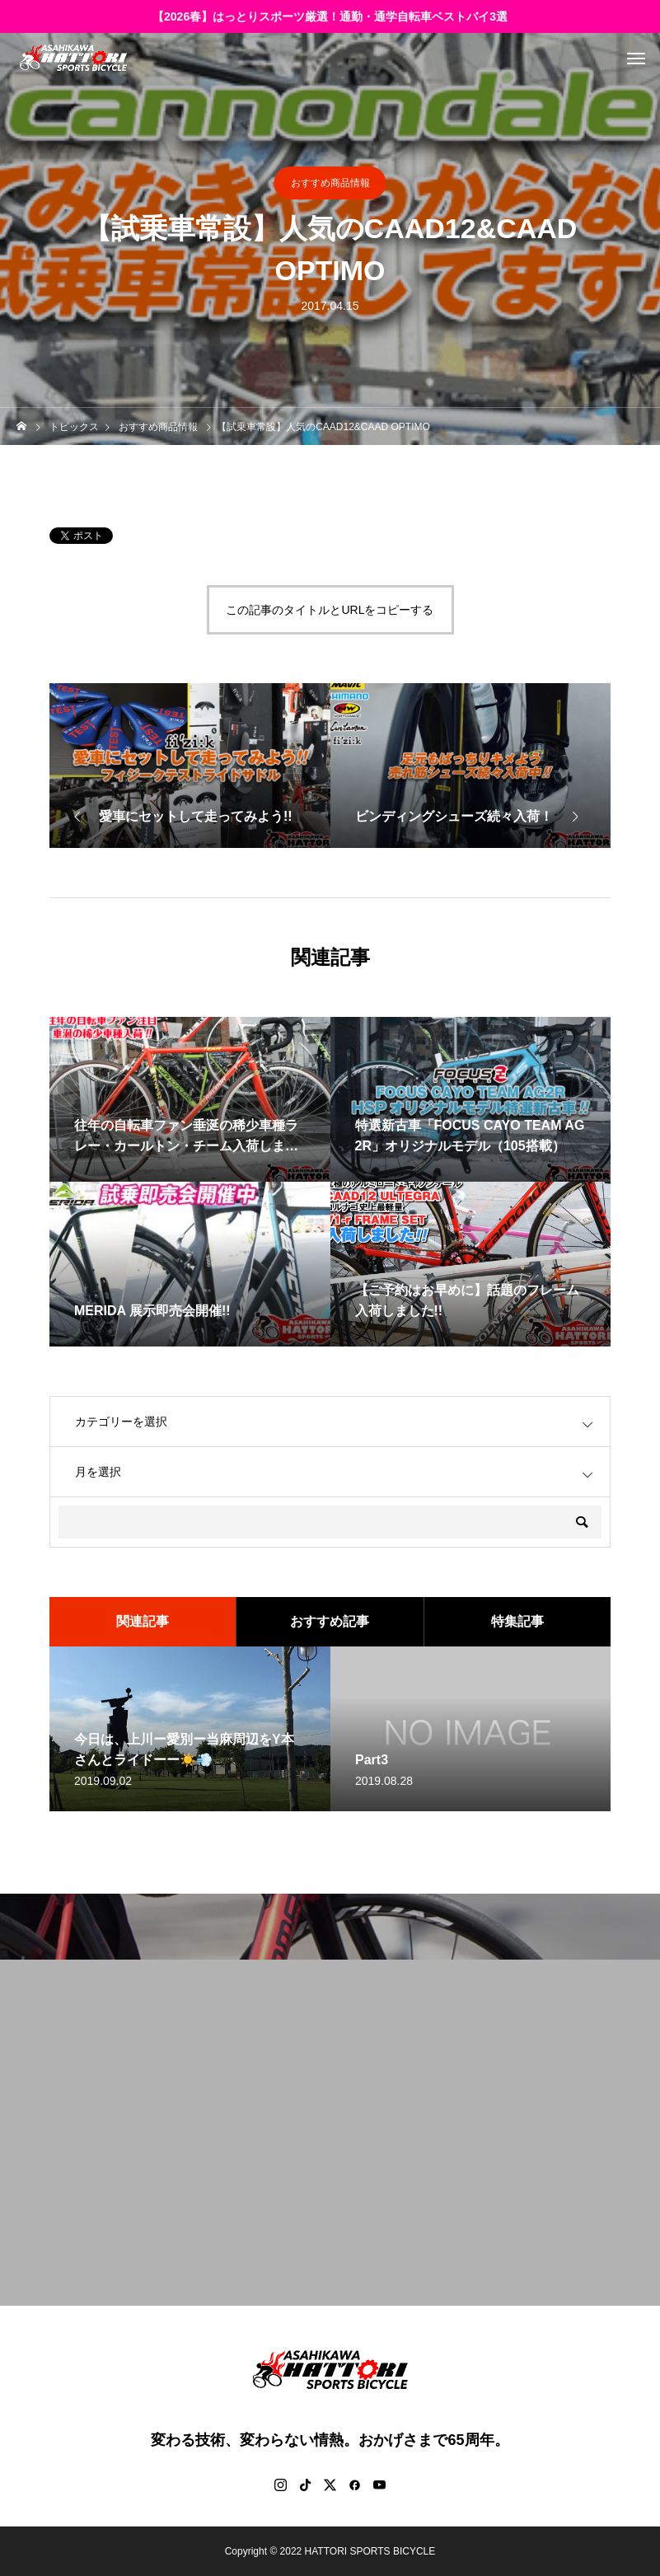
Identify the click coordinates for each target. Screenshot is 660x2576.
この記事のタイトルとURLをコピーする (329, 609)
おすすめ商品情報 (330, 183)
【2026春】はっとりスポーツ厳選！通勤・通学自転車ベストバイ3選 (330, 16)
